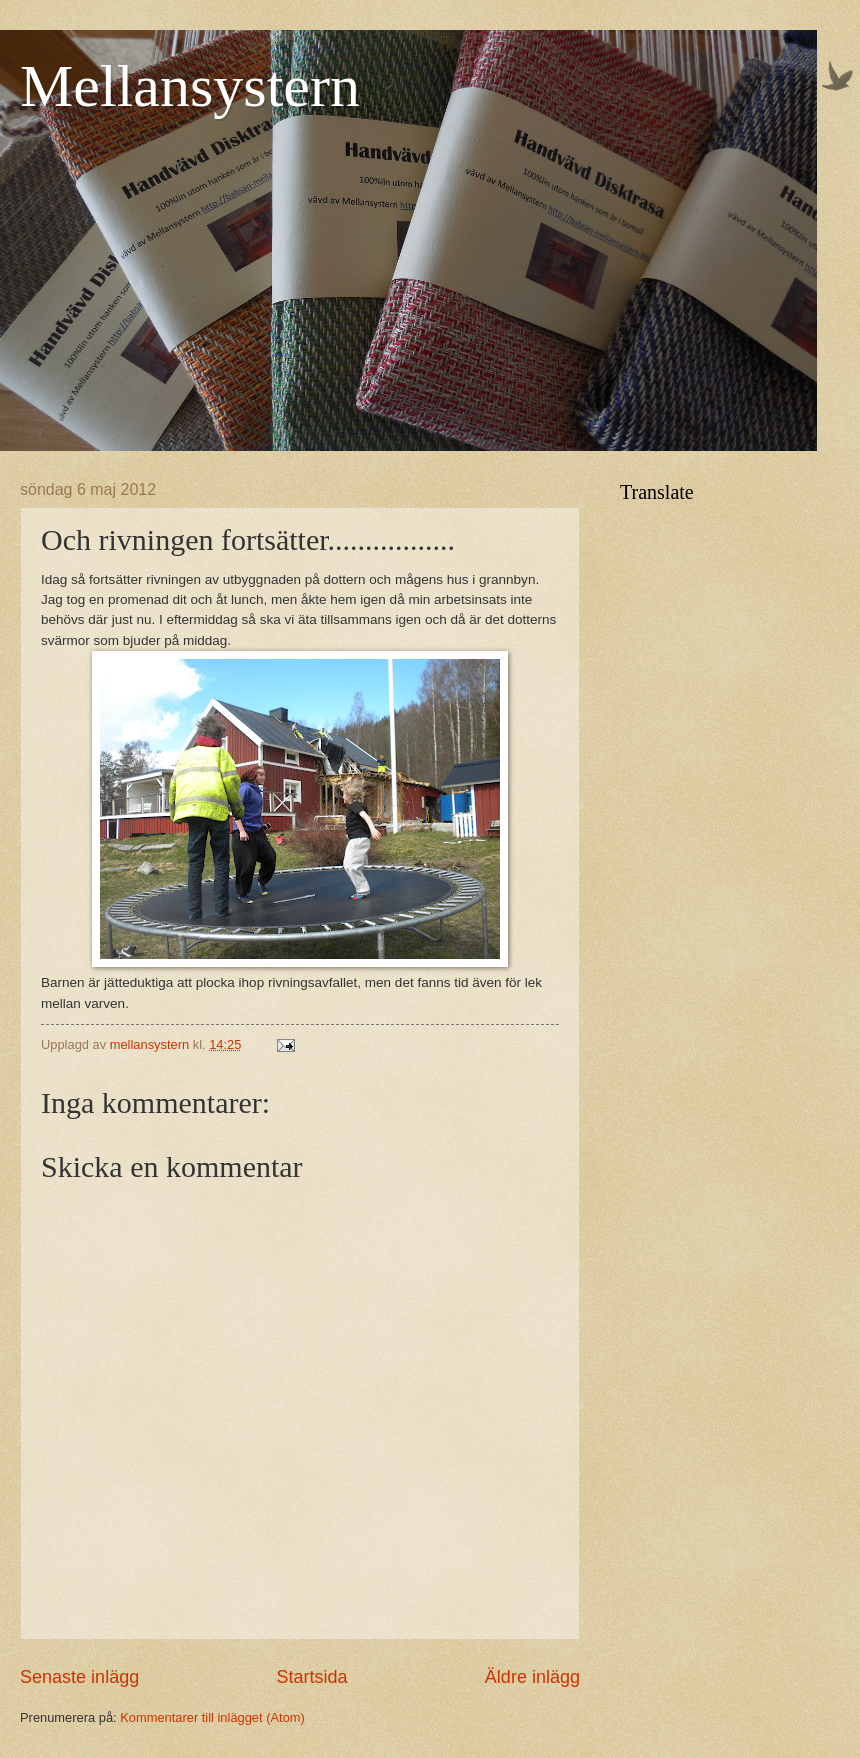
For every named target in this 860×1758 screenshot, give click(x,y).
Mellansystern (190, 86)
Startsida (311, 1677)
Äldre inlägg (532, 1677)
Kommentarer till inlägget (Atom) (212, 1717)
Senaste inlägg (79, 1677)
